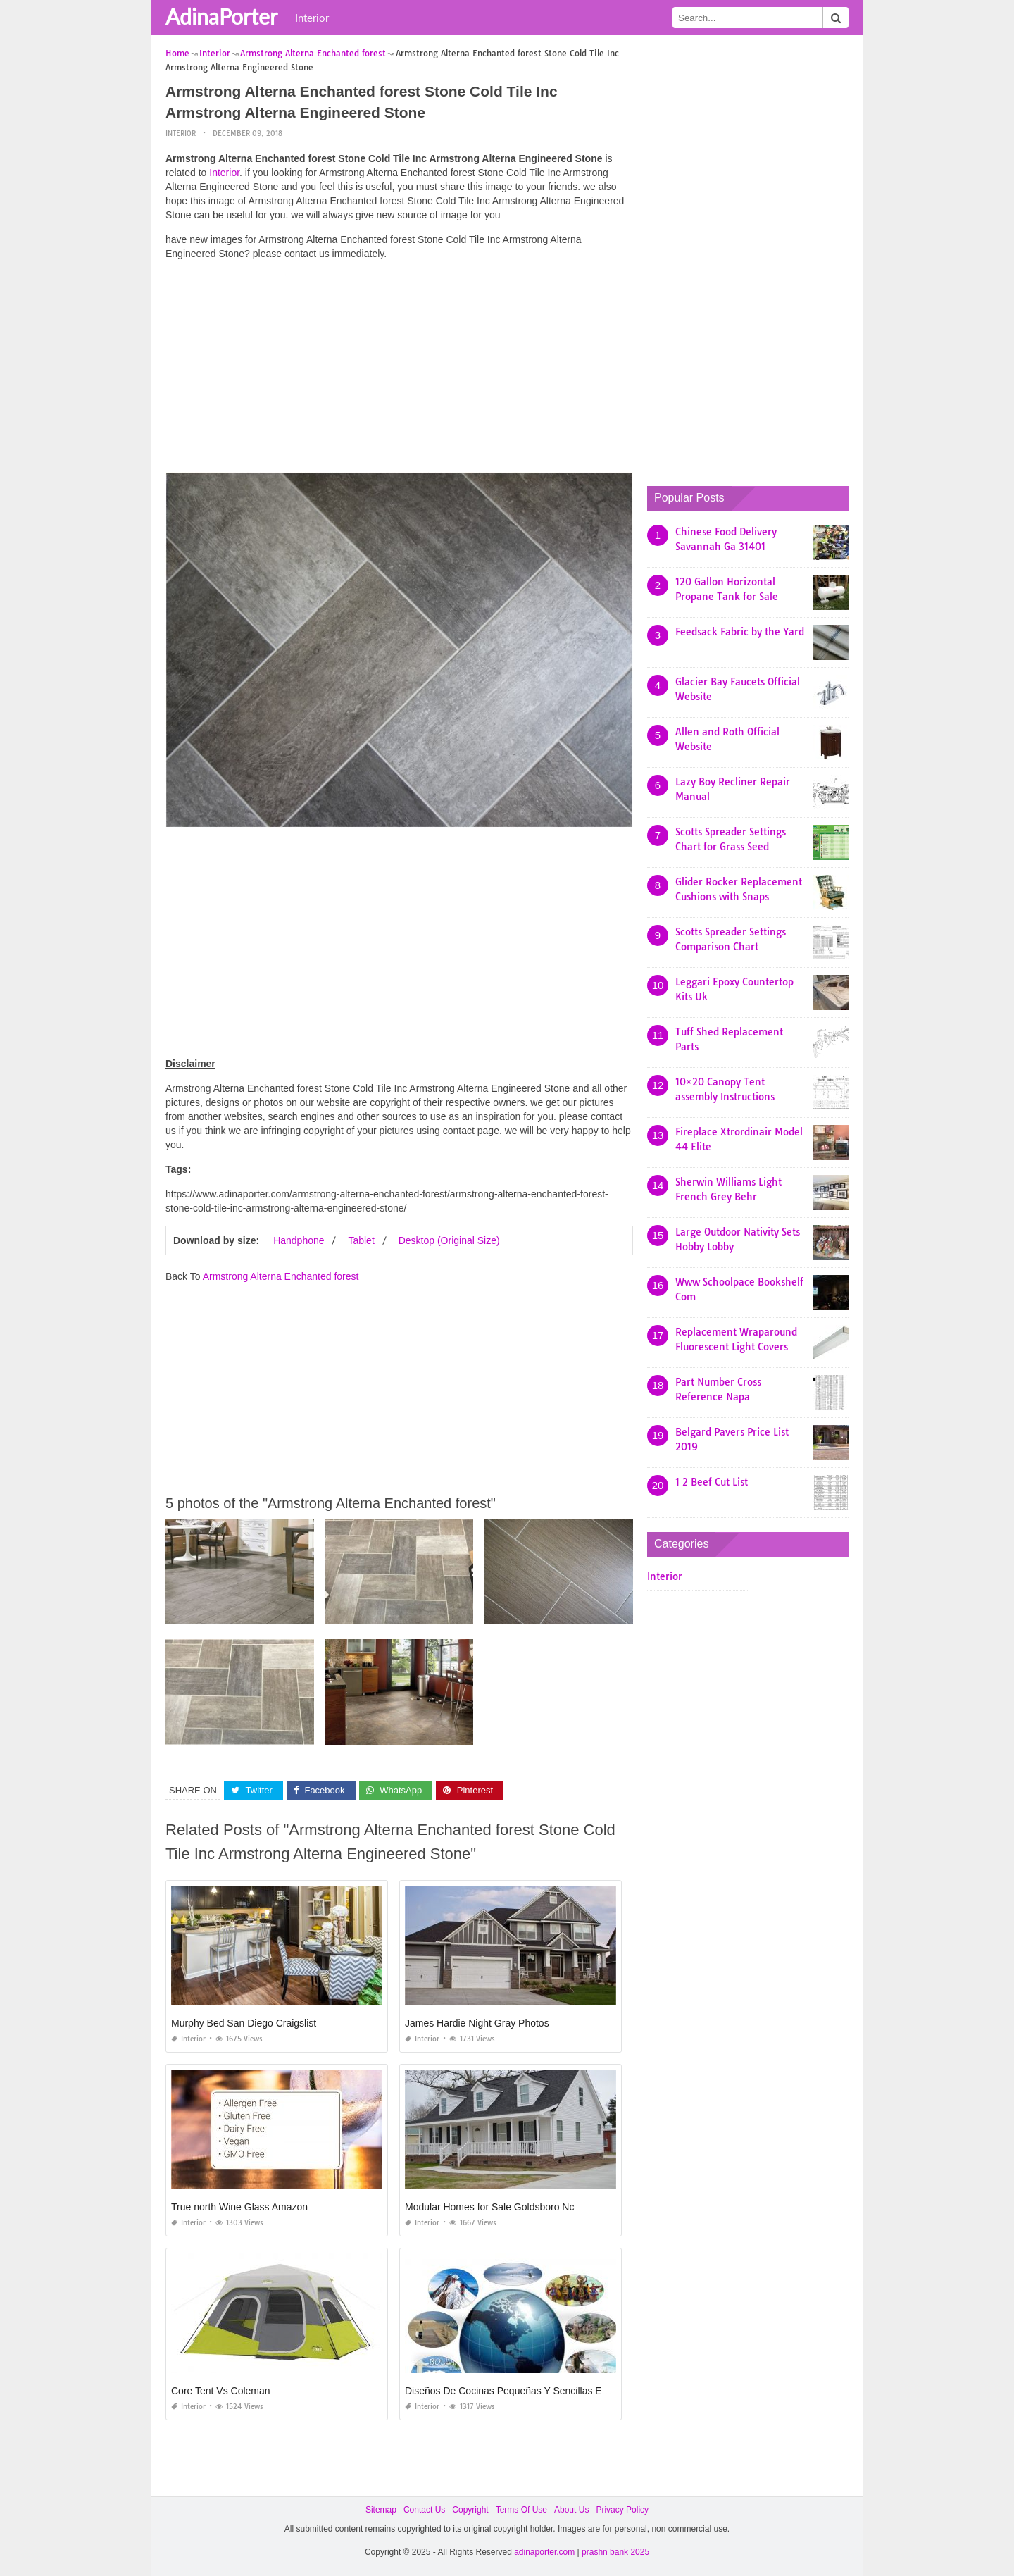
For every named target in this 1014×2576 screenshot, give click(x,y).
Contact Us (424, 2510)
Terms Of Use (521, 2510)
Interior (312, 17)
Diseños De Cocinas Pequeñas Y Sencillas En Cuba (519, 2390)
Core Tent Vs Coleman (220, 2390)
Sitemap (380, 2510)
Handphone (298, 1240)
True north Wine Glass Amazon (239, 2207)
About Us (571, 2510)
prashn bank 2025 (615, 2551)
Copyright (470, 2510)
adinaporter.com (544, 2551)
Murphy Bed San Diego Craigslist (243, 2023)
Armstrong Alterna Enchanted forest (281, 1276)
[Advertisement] (399, 369)
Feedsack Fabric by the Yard (739, 632)
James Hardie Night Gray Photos (477, 2023)
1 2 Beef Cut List (711, 1482)
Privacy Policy (622, 2510)
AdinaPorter (221, 16)
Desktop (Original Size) (449, 1240)
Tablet (361, 1240)
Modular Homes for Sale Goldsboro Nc (489, 2207)
